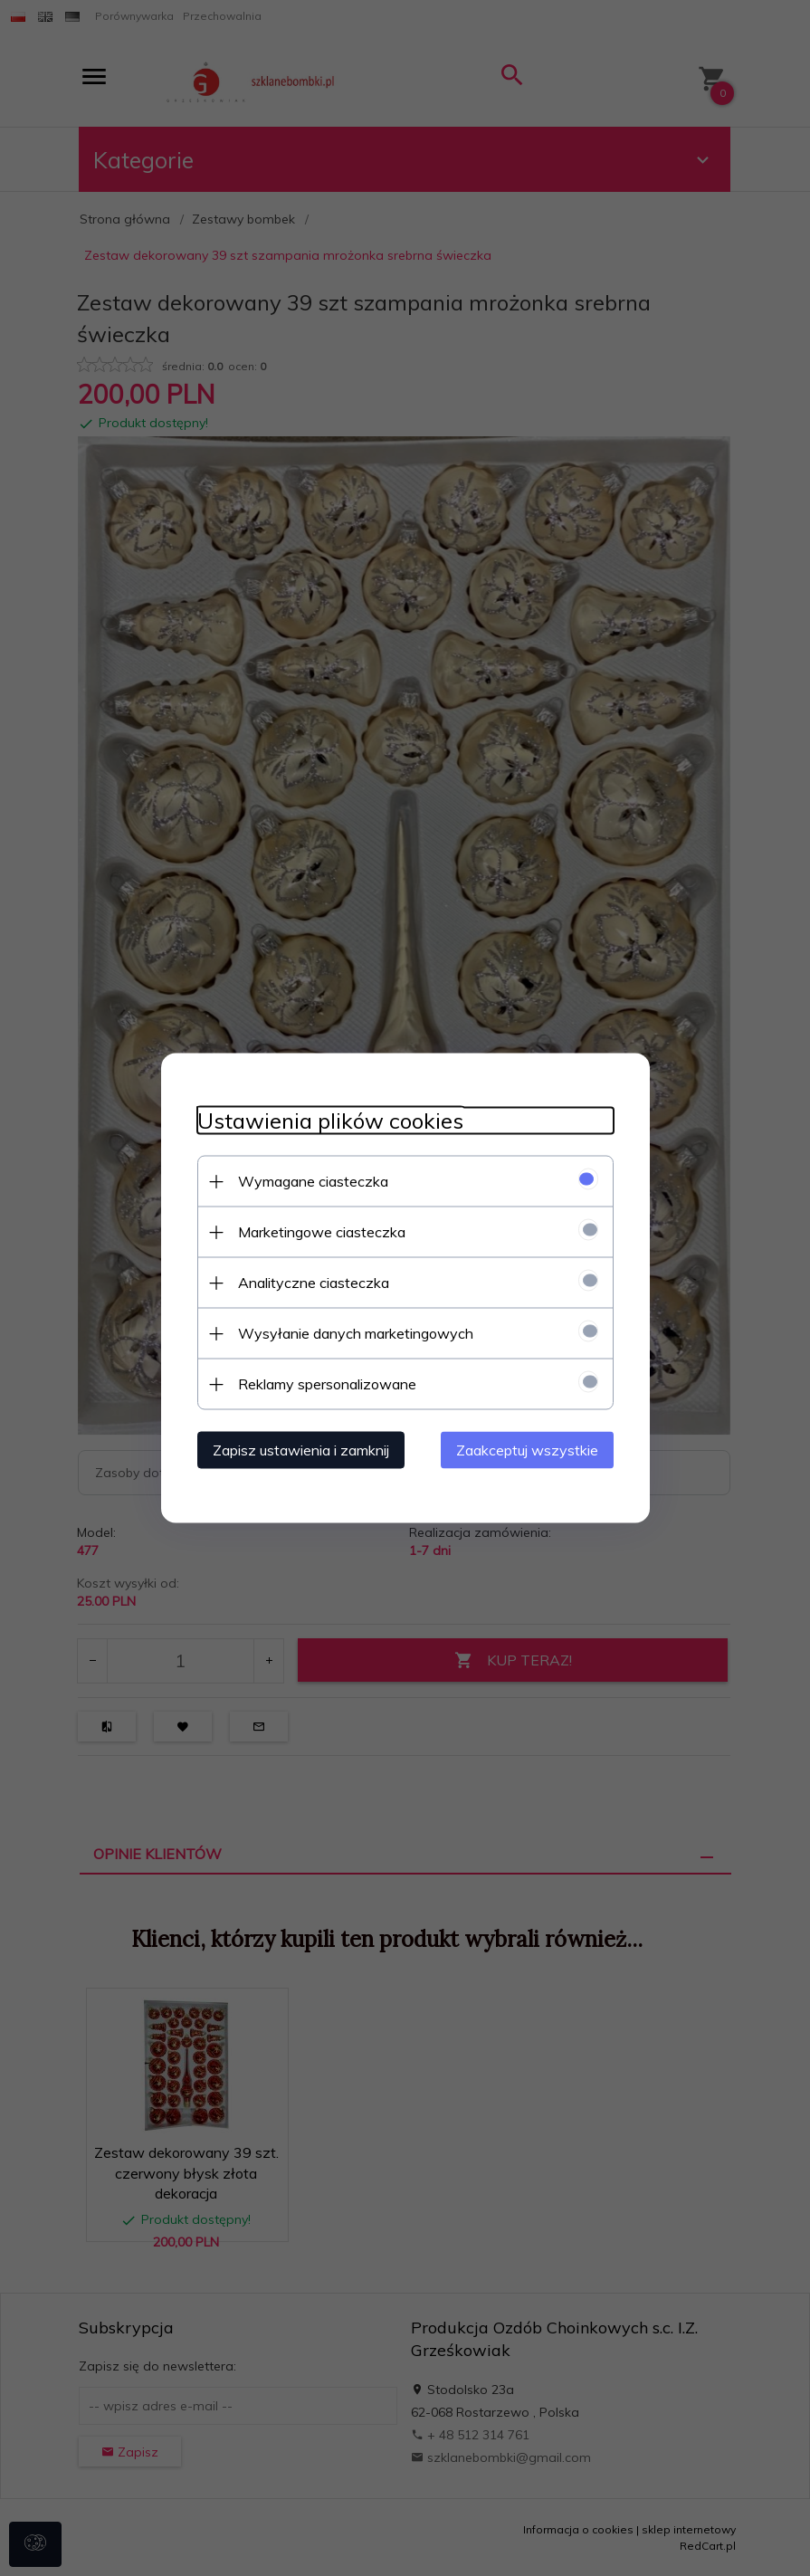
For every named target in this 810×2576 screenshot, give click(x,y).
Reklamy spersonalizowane (327, 1384)
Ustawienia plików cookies (330, 1121)
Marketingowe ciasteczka (321, 1232)
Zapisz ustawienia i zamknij (301, 1450)
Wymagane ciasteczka (313, 1181)
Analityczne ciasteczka (313, 1283)
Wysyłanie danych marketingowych (355, 1333)
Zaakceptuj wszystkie (527, 1450)
